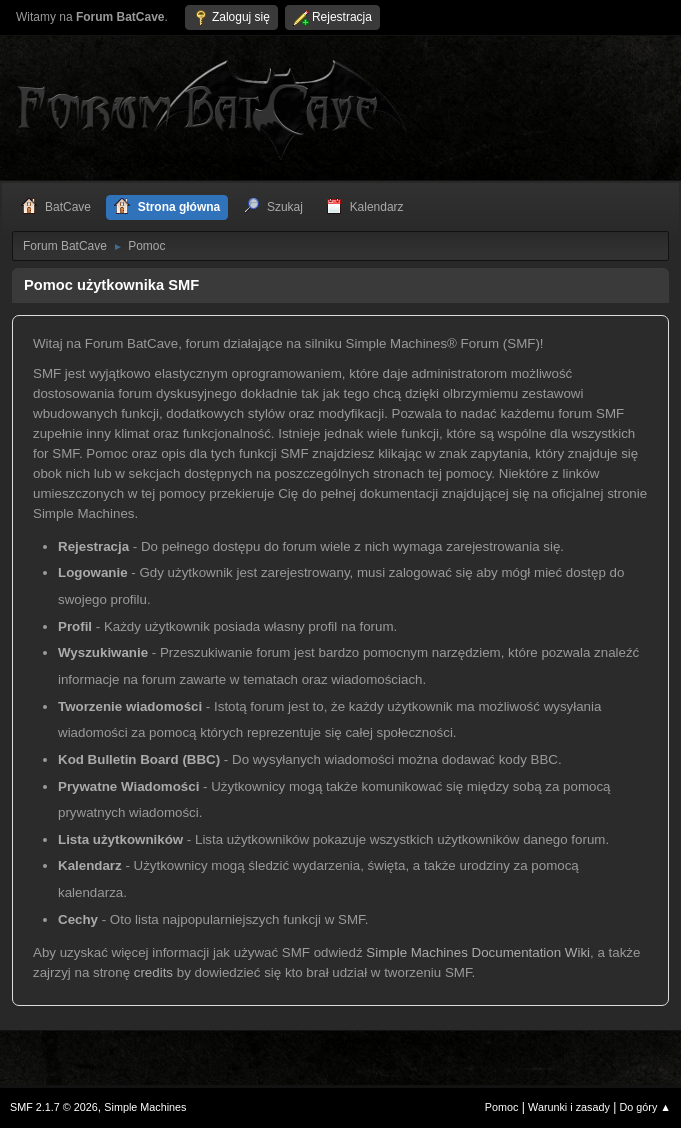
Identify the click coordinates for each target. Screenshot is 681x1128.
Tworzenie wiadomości (130, 706)
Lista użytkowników (120, 839)
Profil (75, 626)
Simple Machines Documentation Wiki (478, 952)
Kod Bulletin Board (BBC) (139, 759)
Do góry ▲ (645, 1107)
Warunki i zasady (569, 1107)
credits (153, 972)
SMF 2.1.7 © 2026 (54, 1107)
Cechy (78, 919)
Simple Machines (145, 1107)
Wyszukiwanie (103, 652)
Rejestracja (93, 546)
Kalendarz (90, 865)
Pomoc (502, 1107)
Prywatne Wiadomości (128, 786)
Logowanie (93, 572)
